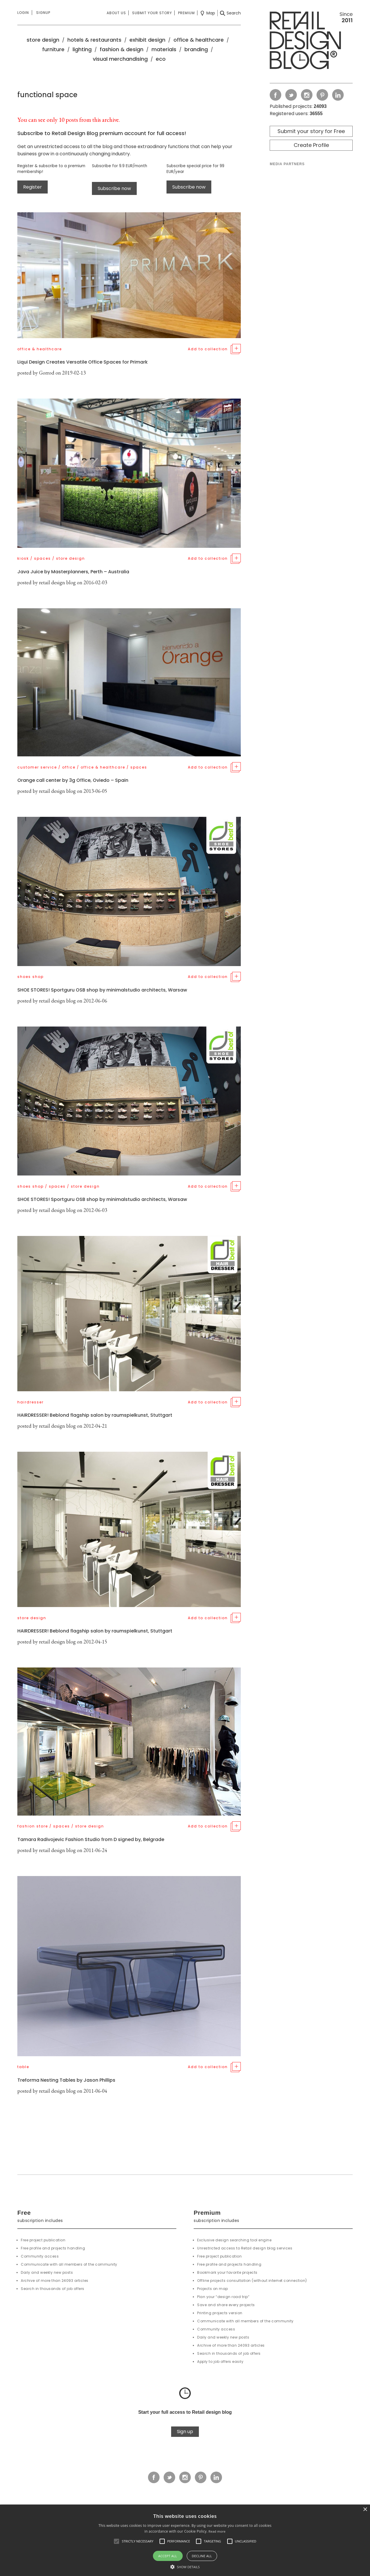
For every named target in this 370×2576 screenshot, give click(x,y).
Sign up (185, 2431)
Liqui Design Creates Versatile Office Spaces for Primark (82, 362)
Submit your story (152, 12)
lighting (82, 49)
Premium (186, 12)
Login (23, 12)
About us (116, 12)
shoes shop (30, 976)
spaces (42, 558)
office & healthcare (198, 39)
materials (163, 49)
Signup (43, 12)
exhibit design (147, 39)
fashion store (32, 1826)
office (68, 767)
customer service (37, 767)
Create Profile (311, 145)
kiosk (23, 558)
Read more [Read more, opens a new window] (216, 2531)
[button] (116, 2541)
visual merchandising (120, 58)
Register (32, 187)
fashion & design (121, 49)
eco (161, 58)
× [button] (365, 2509)
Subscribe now (114, 188)
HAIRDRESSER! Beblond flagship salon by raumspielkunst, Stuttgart (94, 1415)
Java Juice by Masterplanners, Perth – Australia (73, 571)
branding (196, 49)
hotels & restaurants (94, 39)
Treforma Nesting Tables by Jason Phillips (66, 2080)
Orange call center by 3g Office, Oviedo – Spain (72, 780)
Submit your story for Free (311, 131)
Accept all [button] (167, 2556)
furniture (53, 49)
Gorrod (46, 372)
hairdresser (30, 1402)
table (23, 2066)
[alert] (185, 2540)
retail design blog (57, 582)
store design (43, 39)
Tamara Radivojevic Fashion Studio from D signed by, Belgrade (90, 1839)
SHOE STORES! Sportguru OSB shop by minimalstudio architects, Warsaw (102, 990)
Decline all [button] (202, 2556)
